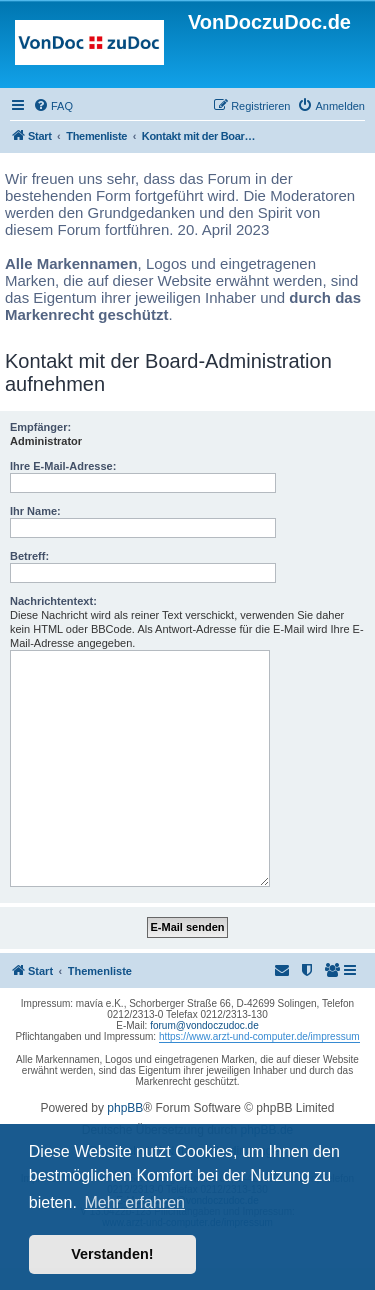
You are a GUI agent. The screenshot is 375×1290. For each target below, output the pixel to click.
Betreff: (29, 556)
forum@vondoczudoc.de (204, 1025)
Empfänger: (40, 427)
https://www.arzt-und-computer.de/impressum (259, 1036)
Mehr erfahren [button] (134, 1202)
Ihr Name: (35, 511)
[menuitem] (53, 106)
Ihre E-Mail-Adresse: (63, 466)
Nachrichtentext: (53, 601)
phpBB (125, 1108)
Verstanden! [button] (112, 1254)
